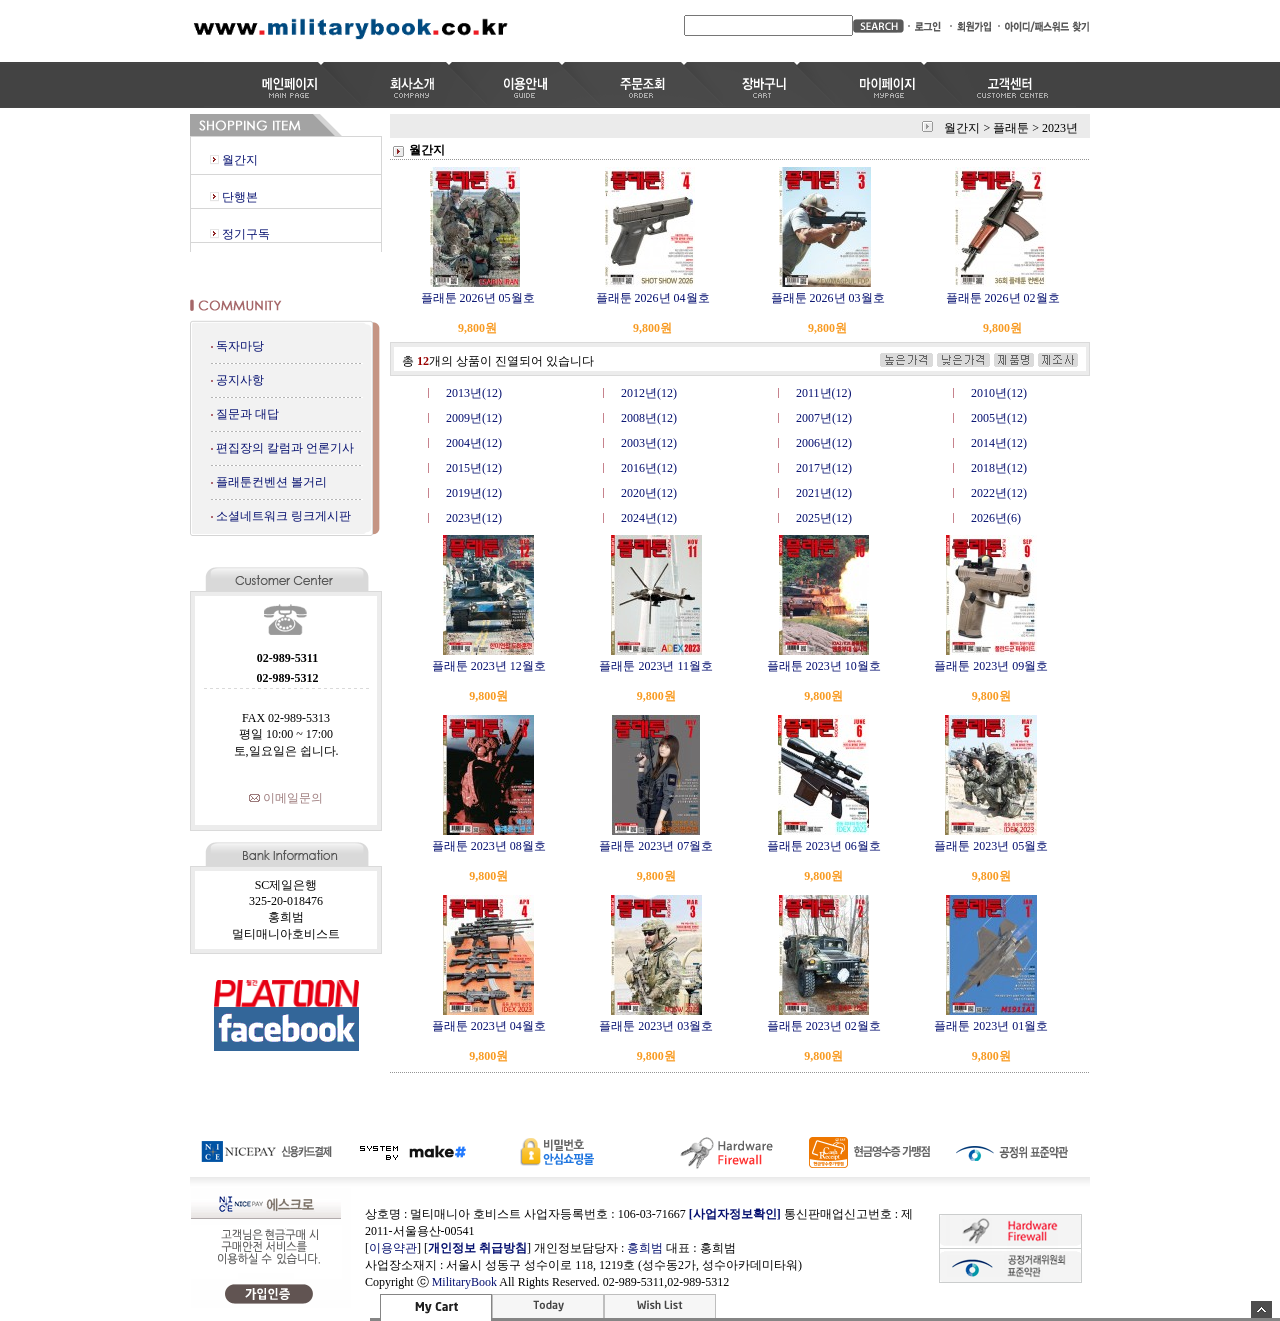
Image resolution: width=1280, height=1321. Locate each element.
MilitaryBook (464, 1282)
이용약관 (393, 1248)
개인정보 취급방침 (477, 1248)
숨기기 (1261, 1309)
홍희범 (645, 1248)
